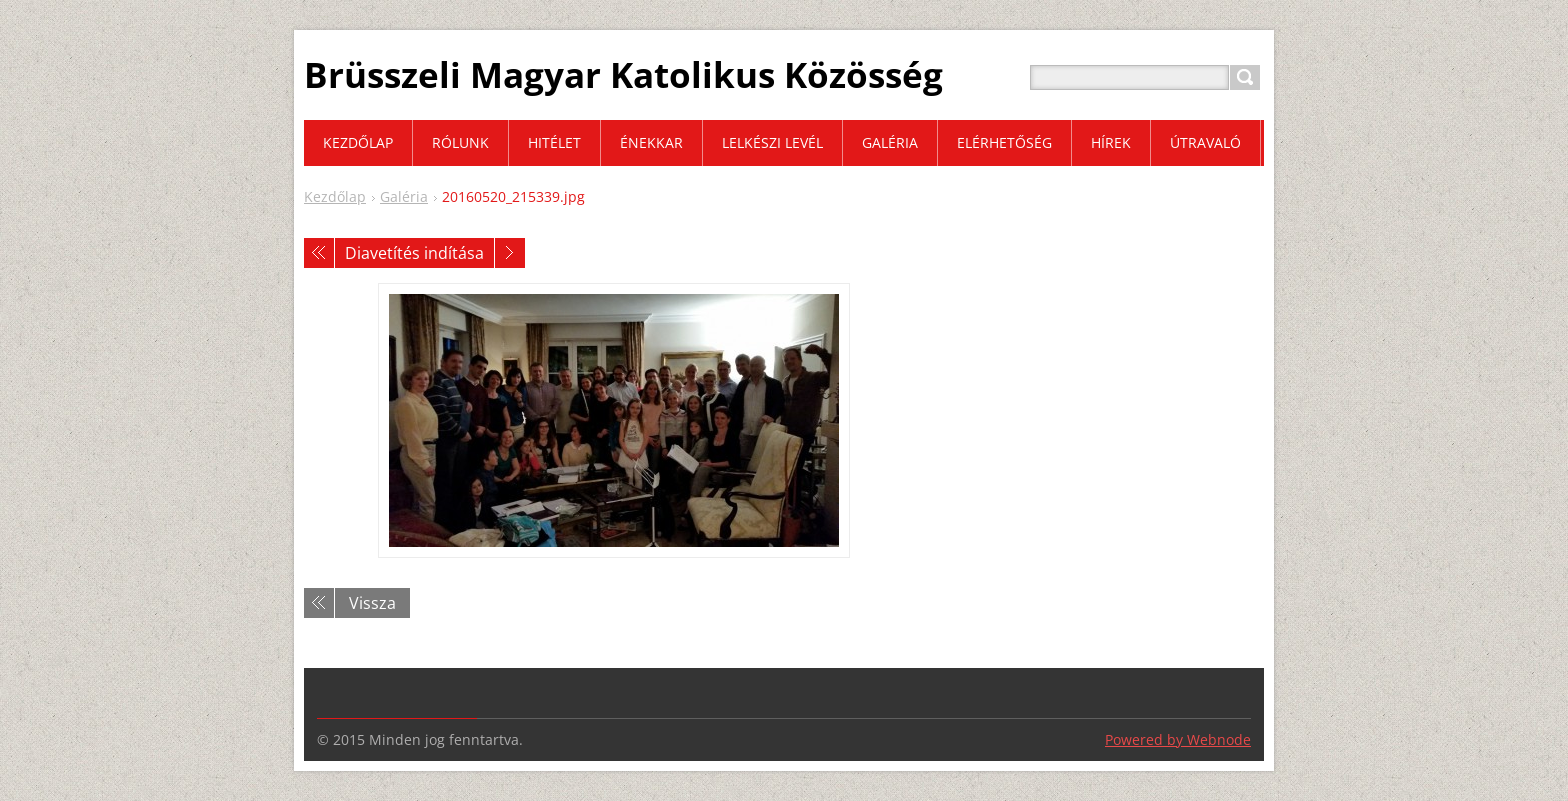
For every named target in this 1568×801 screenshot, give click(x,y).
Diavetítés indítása (414, 253)
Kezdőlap (335, 196)
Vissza (372, 603)
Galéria (404, 196)
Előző (319, 253)
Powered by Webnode (1178, 739)
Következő (510, 253)
